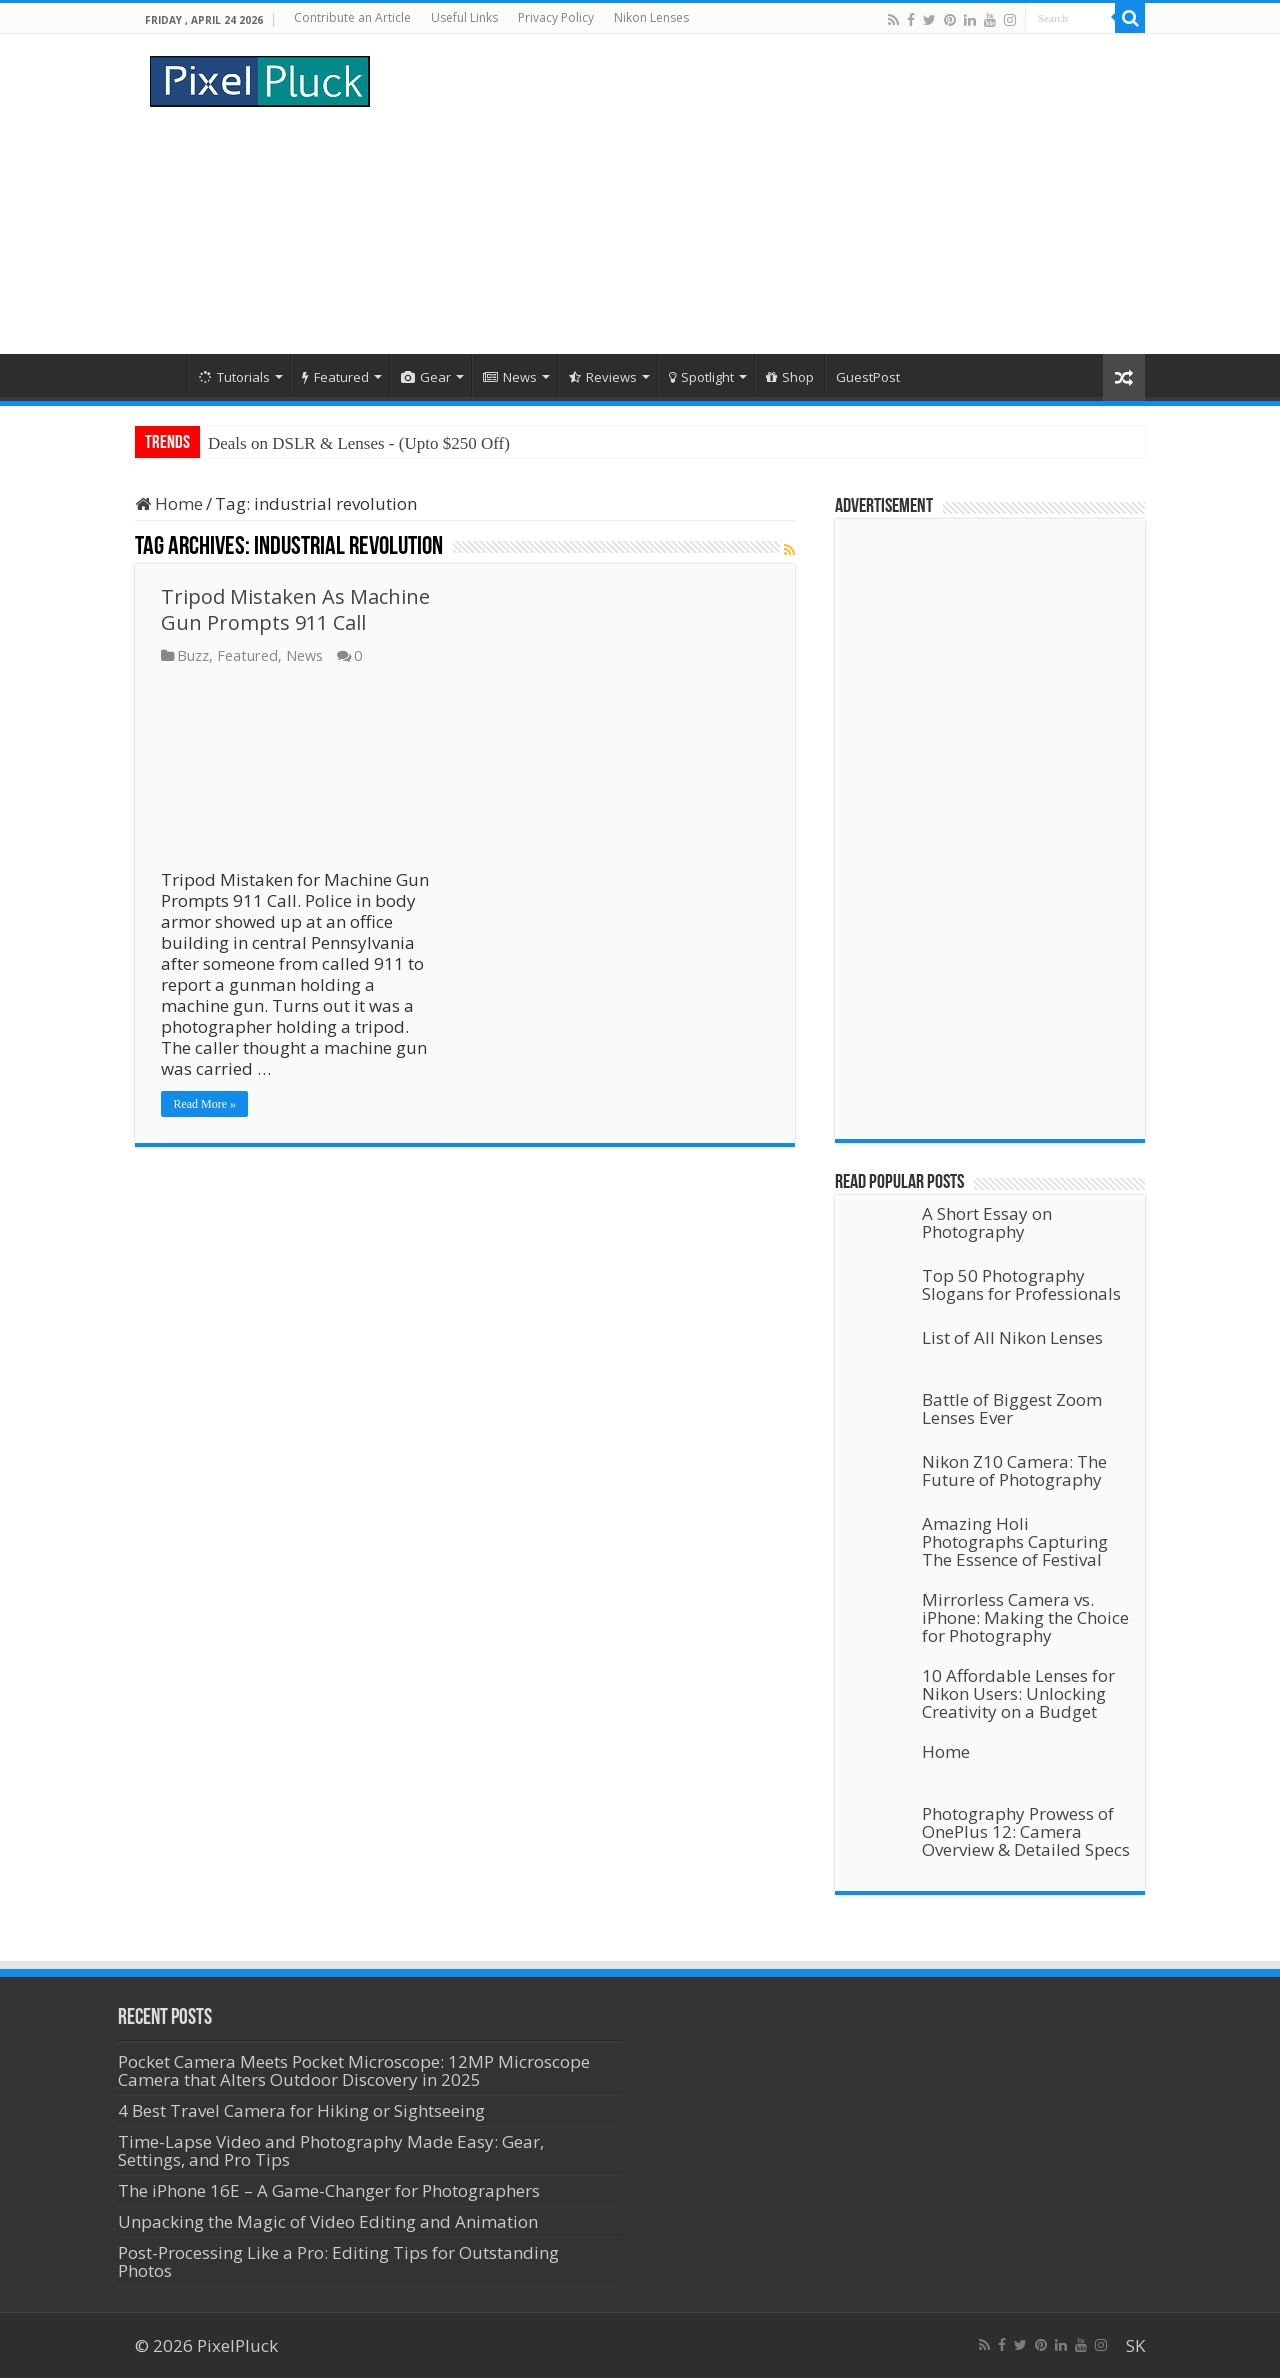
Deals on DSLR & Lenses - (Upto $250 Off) (359, 443)
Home (161, 375)
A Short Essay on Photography (987, 1222)
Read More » (204, 1104)
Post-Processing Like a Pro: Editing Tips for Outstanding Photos (338, 2261)
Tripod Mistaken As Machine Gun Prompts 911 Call (295, 609)
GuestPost (868, 377)
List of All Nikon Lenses (1012, 1337)
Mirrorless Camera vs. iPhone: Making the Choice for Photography (1025, 1617)
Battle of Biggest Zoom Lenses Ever (1012, 1408)
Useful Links (464, 17)
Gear (426, 377)
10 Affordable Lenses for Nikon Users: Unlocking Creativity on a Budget (1018, 1693)
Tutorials (234, 377)
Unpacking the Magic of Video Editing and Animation (328, 2221)
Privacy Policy (556, 17)
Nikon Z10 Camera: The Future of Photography (1014, 1470)
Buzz (193, 655)
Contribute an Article (352, 17)
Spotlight (701, 377)
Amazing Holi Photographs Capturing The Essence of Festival (1015, 1541)
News (510, 377)
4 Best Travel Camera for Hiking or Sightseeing (301, 2110)
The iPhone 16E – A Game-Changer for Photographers (331, 2190)
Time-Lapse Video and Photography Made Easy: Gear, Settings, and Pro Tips (331, 2150)
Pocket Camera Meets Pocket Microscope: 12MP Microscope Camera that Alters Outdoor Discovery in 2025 (354, 2070)
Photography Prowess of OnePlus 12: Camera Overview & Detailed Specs (1026, 1831)
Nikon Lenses (651, 17)
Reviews (603, 377)
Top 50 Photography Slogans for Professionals (1021, 1284)
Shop (790, 377)
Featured (335, 377)
